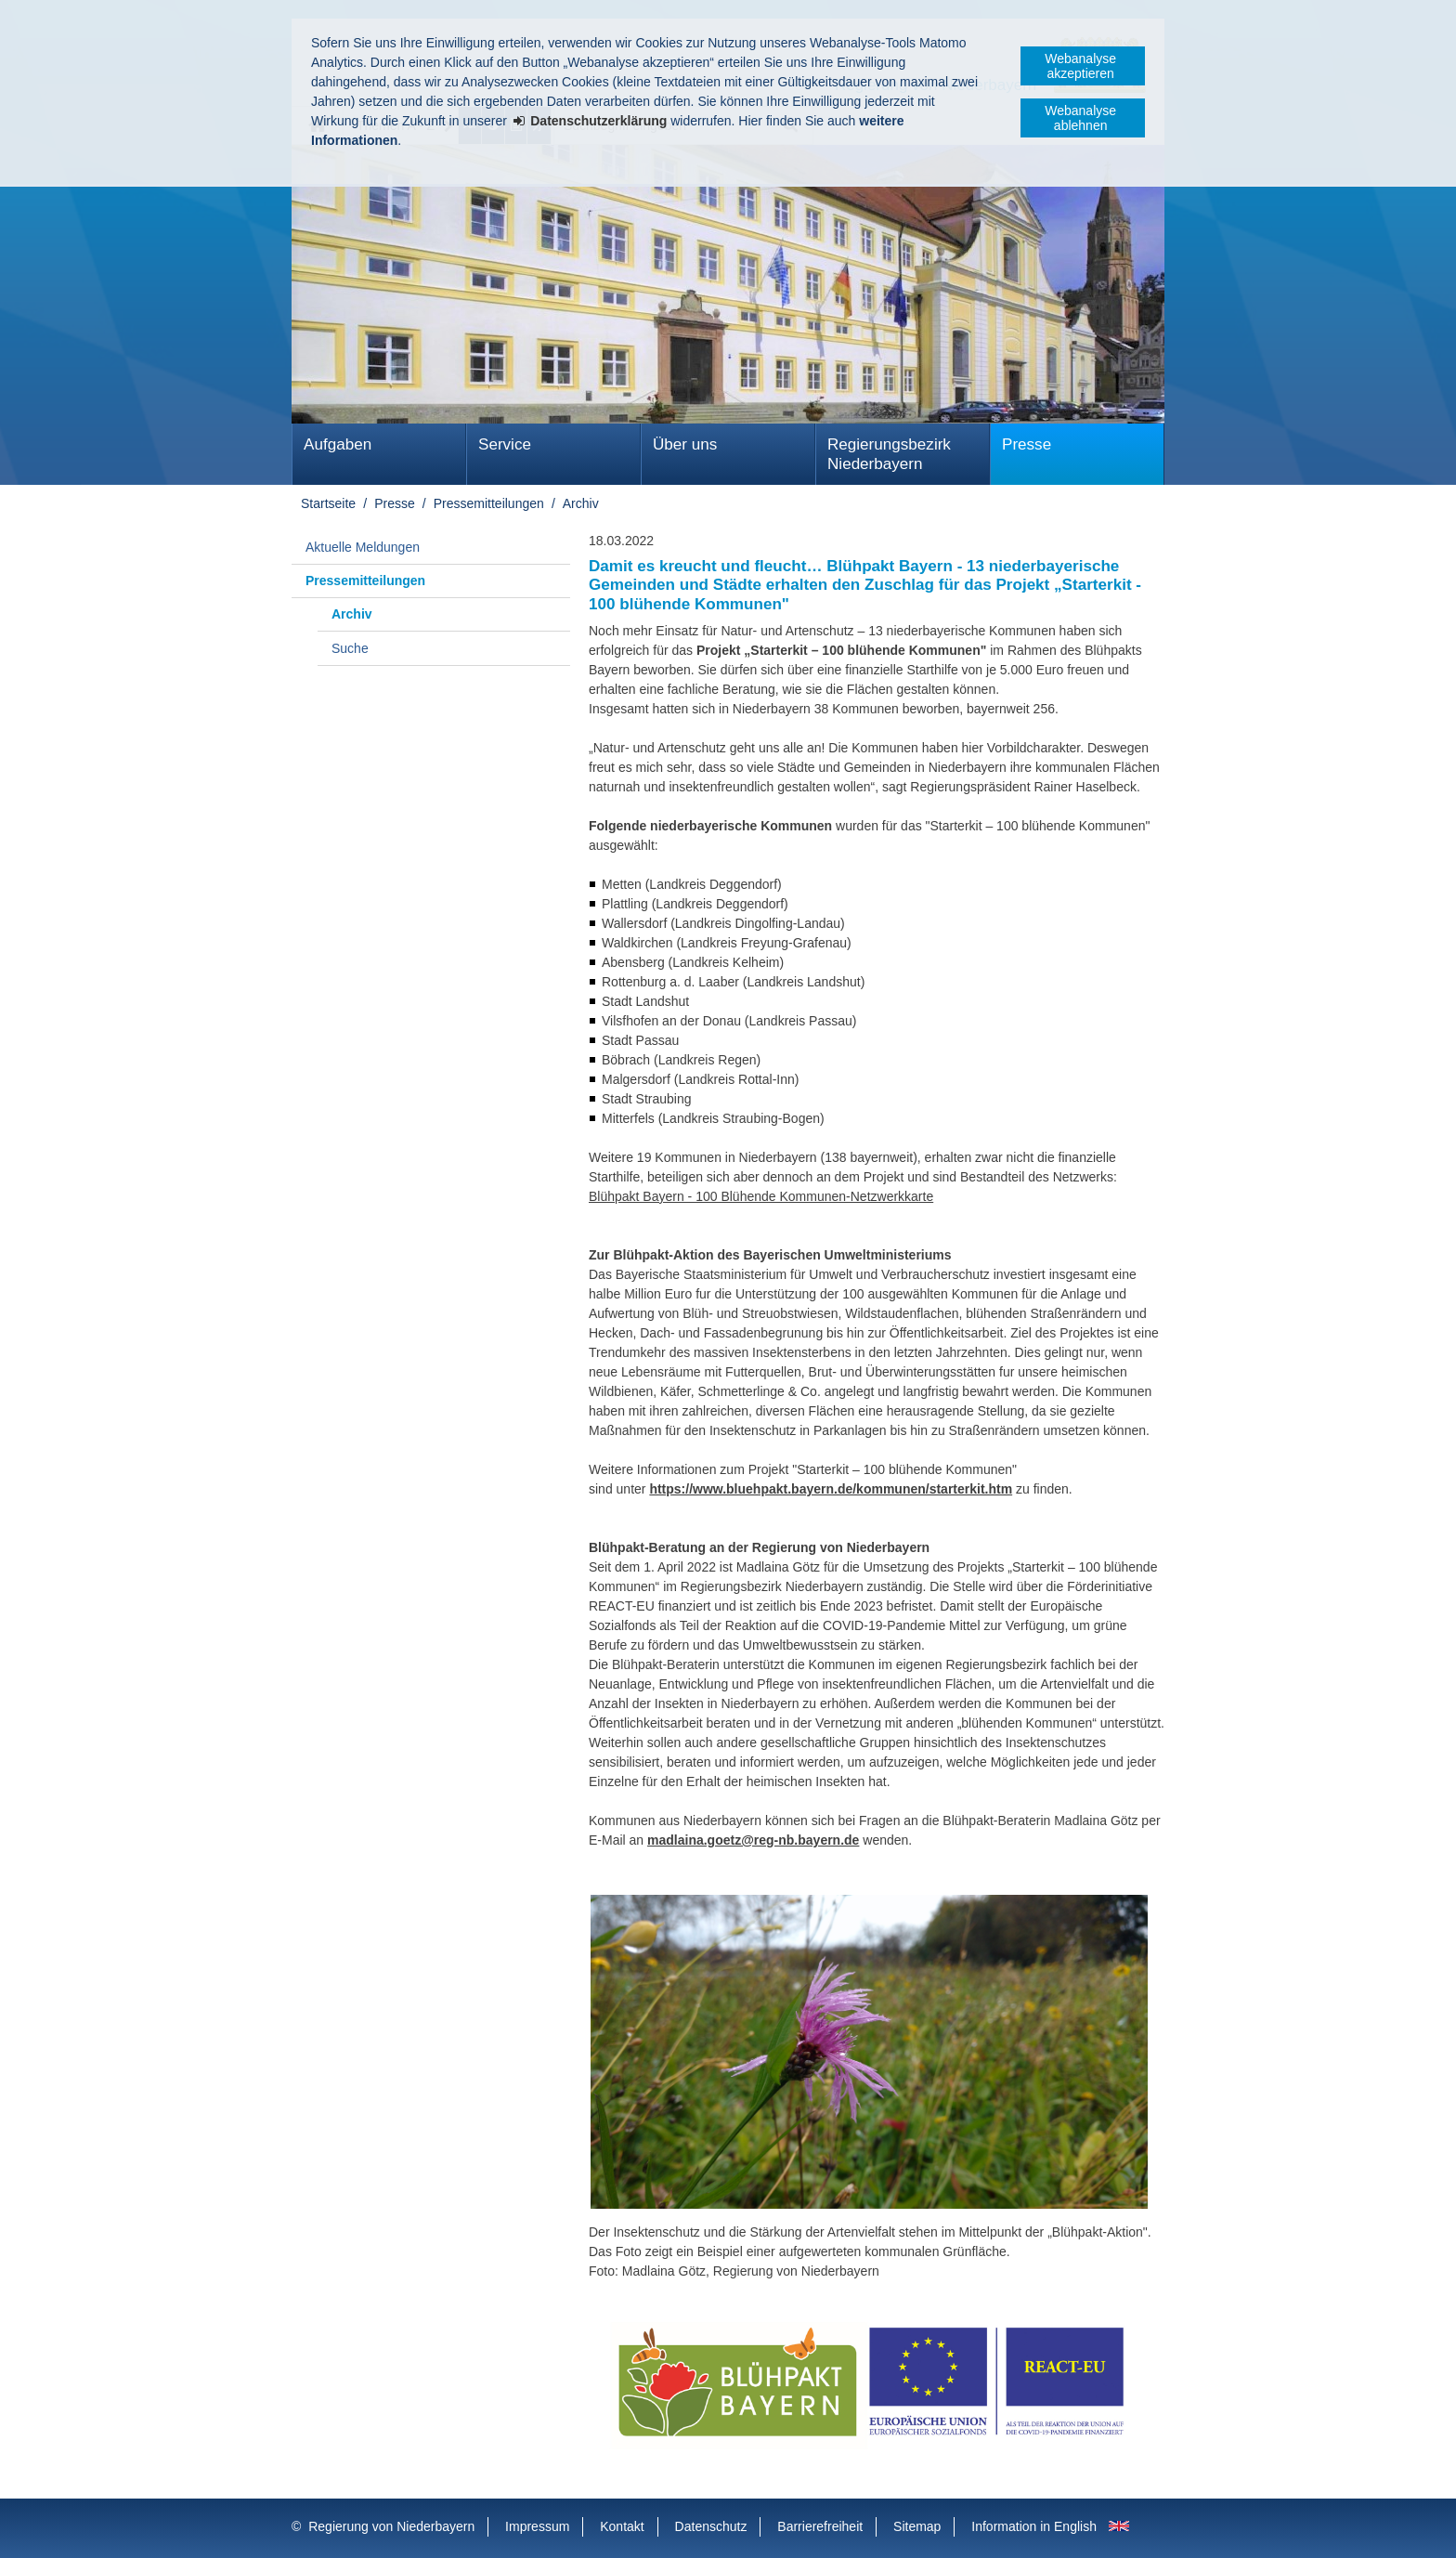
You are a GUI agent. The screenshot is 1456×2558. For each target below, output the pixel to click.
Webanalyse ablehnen (1080, 118)
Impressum (537, 2526)
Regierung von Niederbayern (391, 2526)
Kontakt (622, 2526)
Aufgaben (337, 444)
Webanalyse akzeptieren (1080, 66)
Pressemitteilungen (489, 503)
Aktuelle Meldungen (363, 547)
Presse (1026, 444)
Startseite (328, 503)
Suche (350, 648)
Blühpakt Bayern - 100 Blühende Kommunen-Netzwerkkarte (761, 1196)
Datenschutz (711, 2526)
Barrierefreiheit (820, 2526)
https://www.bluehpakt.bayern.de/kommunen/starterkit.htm (830, 1488)
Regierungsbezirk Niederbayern (889, 454)
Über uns (685, 444)
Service (504, 444)
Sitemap (917, 2526)
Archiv (581, 503)
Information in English (1034, 2526)
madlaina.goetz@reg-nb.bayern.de (753, 1840)
